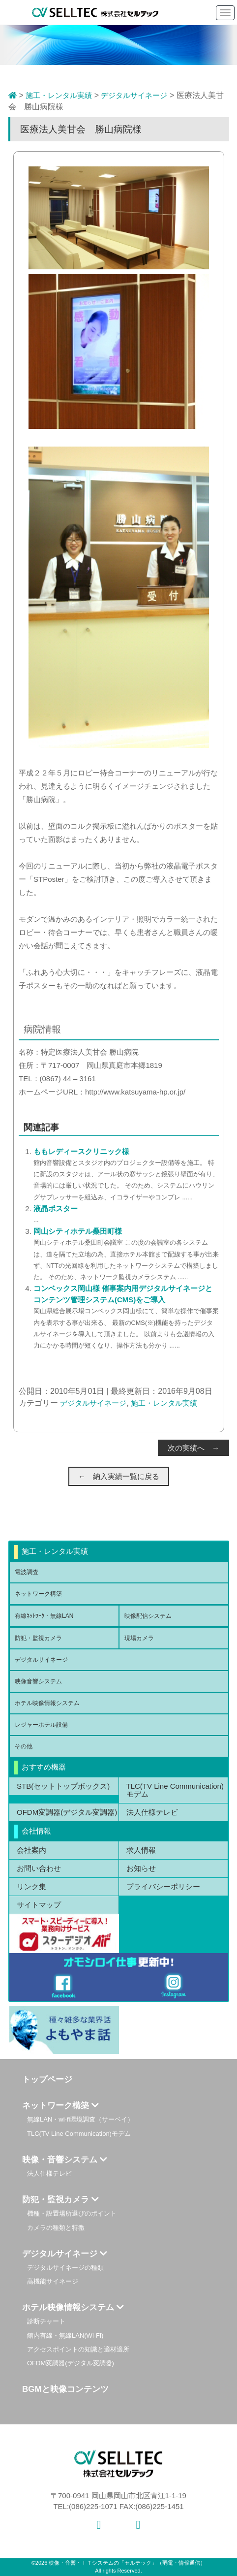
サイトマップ (39, 1904)
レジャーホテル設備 (41, 1724)
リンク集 (31, 1886)
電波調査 (26, 1572)
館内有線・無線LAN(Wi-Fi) (65, 2335)
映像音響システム (38, 1681)
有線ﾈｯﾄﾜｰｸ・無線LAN (44, 1615)
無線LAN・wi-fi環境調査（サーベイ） (80, 2119)
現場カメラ (139, 1638)
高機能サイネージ (52, 2281)
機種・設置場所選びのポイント (72, 2213)
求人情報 (141, 1850)
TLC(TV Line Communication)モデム (175, 1790)
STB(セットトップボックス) (63, 1786)
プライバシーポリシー (163, 1886)
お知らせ (141, 1868)
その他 (23, 1746)
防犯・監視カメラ (38, 1638)
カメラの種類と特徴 (56, 2227)
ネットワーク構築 (38, 1593)
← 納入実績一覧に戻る (118, 1476)
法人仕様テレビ (152, 1812)
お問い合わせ (39, 1868)
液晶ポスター (55, 1208)
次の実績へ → (193, 1448)
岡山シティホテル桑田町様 (77, 1231)
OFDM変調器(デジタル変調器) (67, 1812)
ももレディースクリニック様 (81, 1151)
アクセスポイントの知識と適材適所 (78, 2349)
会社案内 (31, 1850)
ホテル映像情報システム (47, 1703)
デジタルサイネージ (134, 95)
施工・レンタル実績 (59, 95)
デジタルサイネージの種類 (65, 2267)
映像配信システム (148, 1615)
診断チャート (46, 2321)
